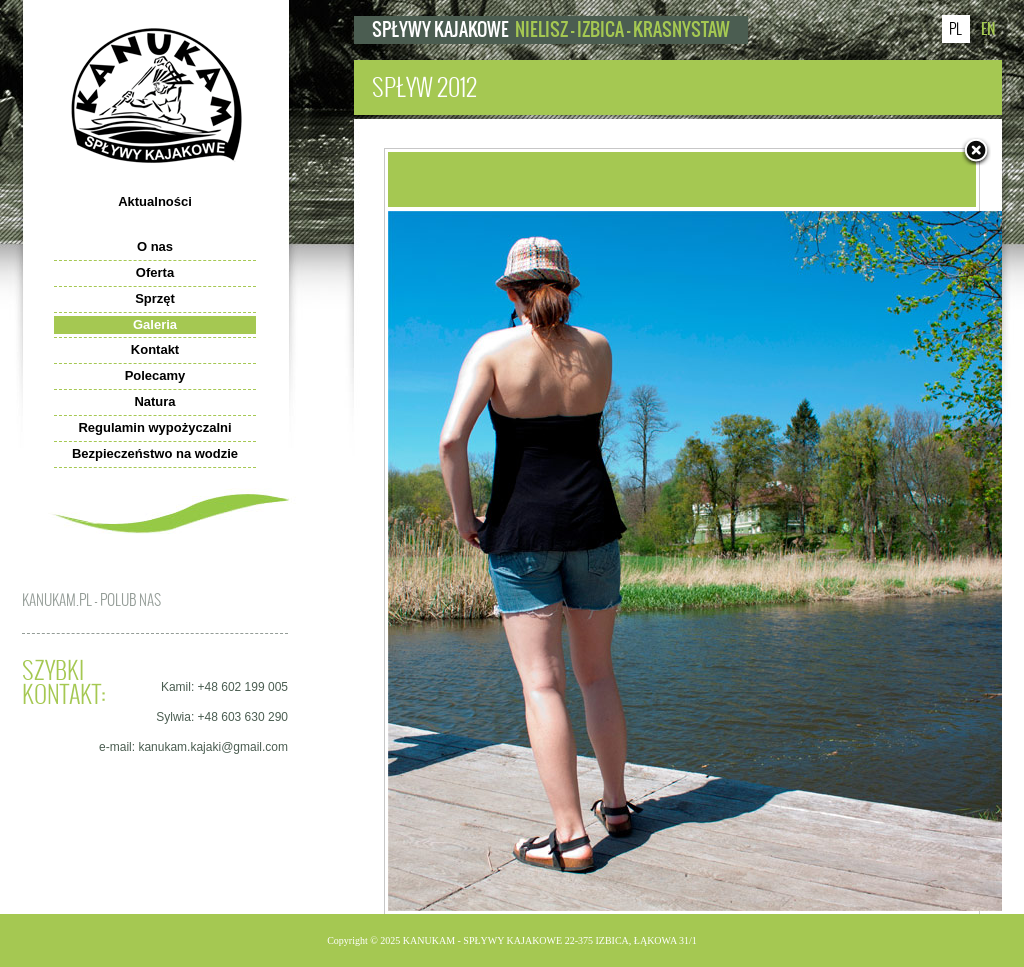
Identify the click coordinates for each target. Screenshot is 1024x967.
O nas (155, 246)
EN (988, 28)
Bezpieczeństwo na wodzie (155, 453)
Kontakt (155, 349)
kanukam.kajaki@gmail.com (213, 747)
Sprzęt (155, 298)
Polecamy (155, 375)
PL (955, 29)
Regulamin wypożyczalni (154, 427)
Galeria (155, 324)
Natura (154, 401)
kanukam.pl (156, 95)
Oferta (155, 272)
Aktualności (155, 201)
